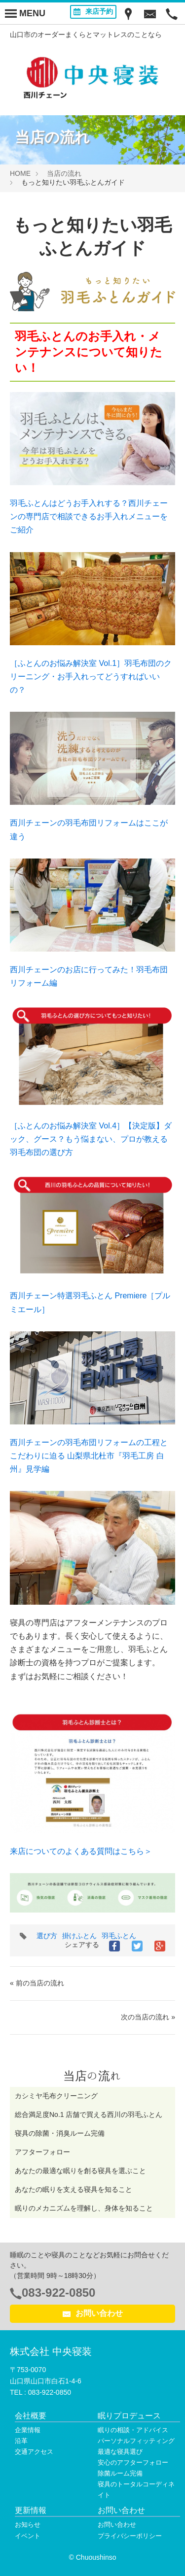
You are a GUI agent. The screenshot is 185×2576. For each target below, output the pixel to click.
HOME (20, 173)
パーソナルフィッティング (136, 2440)
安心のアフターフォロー (133, 2462)
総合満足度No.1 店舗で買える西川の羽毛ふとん (88, 2114)
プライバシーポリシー (130, 2536)
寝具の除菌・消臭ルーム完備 (60, 2133)
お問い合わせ (93, 2313)
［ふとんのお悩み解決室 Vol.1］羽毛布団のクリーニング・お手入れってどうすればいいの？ (91, 676)
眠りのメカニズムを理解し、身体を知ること (84, 2208)
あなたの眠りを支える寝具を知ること (73, 2189)
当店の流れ (64, 173)
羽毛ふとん (119, 1936)
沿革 (21, 2440)
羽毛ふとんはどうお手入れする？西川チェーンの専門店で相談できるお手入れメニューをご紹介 (89, 516)
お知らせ (27, 2524)
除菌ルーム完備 (120, 2473)
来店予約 (93, 11)
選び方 (47, 1936)
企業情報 (27, 2430)
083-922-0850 (58, 2292)
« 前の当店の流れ (37, 1983)
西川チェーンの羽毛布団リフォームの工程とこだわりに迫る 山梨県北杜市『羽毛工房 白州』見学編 (89, 1455)
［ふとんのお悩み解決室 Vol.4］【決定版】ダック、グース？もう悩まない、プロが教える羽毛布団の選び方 (91, 1139)
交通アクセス (34, 2451)
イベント (27, 2536)
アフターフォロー (42, 2152)
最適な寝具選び (120, 2451)
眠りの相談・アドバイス (133, 2430)
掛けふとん (79, 1936)
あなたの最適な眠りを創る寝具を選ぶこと (80, 2171)
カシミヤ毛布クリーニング (56, 2096)
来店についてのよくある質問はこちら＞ (81, 1851)
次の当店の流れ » (148, 2017)
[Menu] (25, 13)
